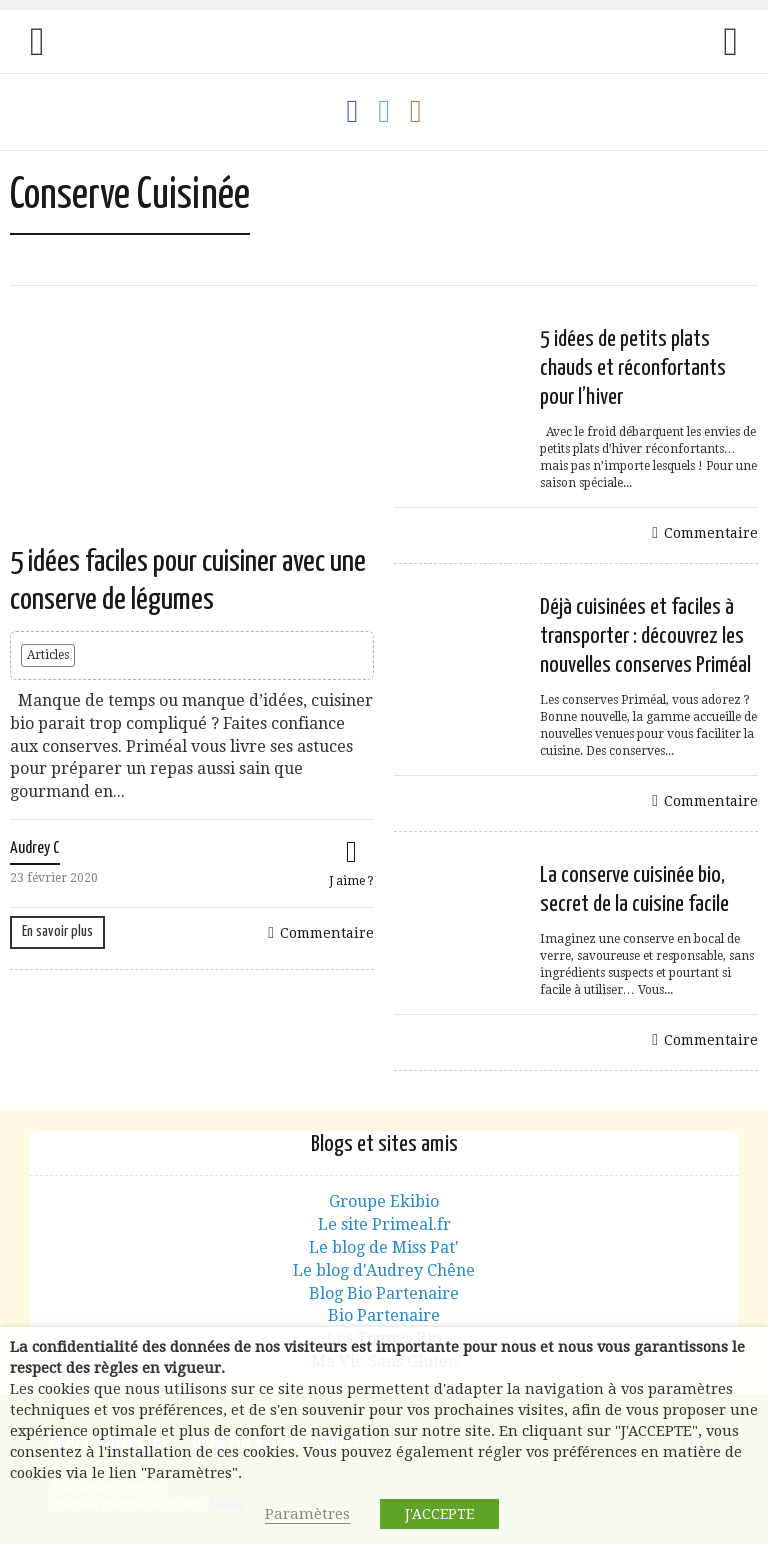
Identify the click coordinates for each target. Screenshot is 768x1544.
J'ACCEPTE (439, 1514)
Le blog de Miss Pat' (384, 1247)
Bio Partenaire (384, 1315)
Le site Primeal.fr (384, 1224)
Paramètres (307, 1514)
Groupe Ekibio (384, 1201)
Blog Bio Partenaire (384, 1293)
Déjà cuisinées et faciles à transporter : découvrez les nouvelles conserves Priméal (645, 636)
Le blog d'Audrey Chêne (384, 1270)
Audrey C (35, 848)
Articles (48, 655)
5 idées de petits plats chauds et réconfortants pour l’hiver (633, 368)
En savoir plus (57, 931)
